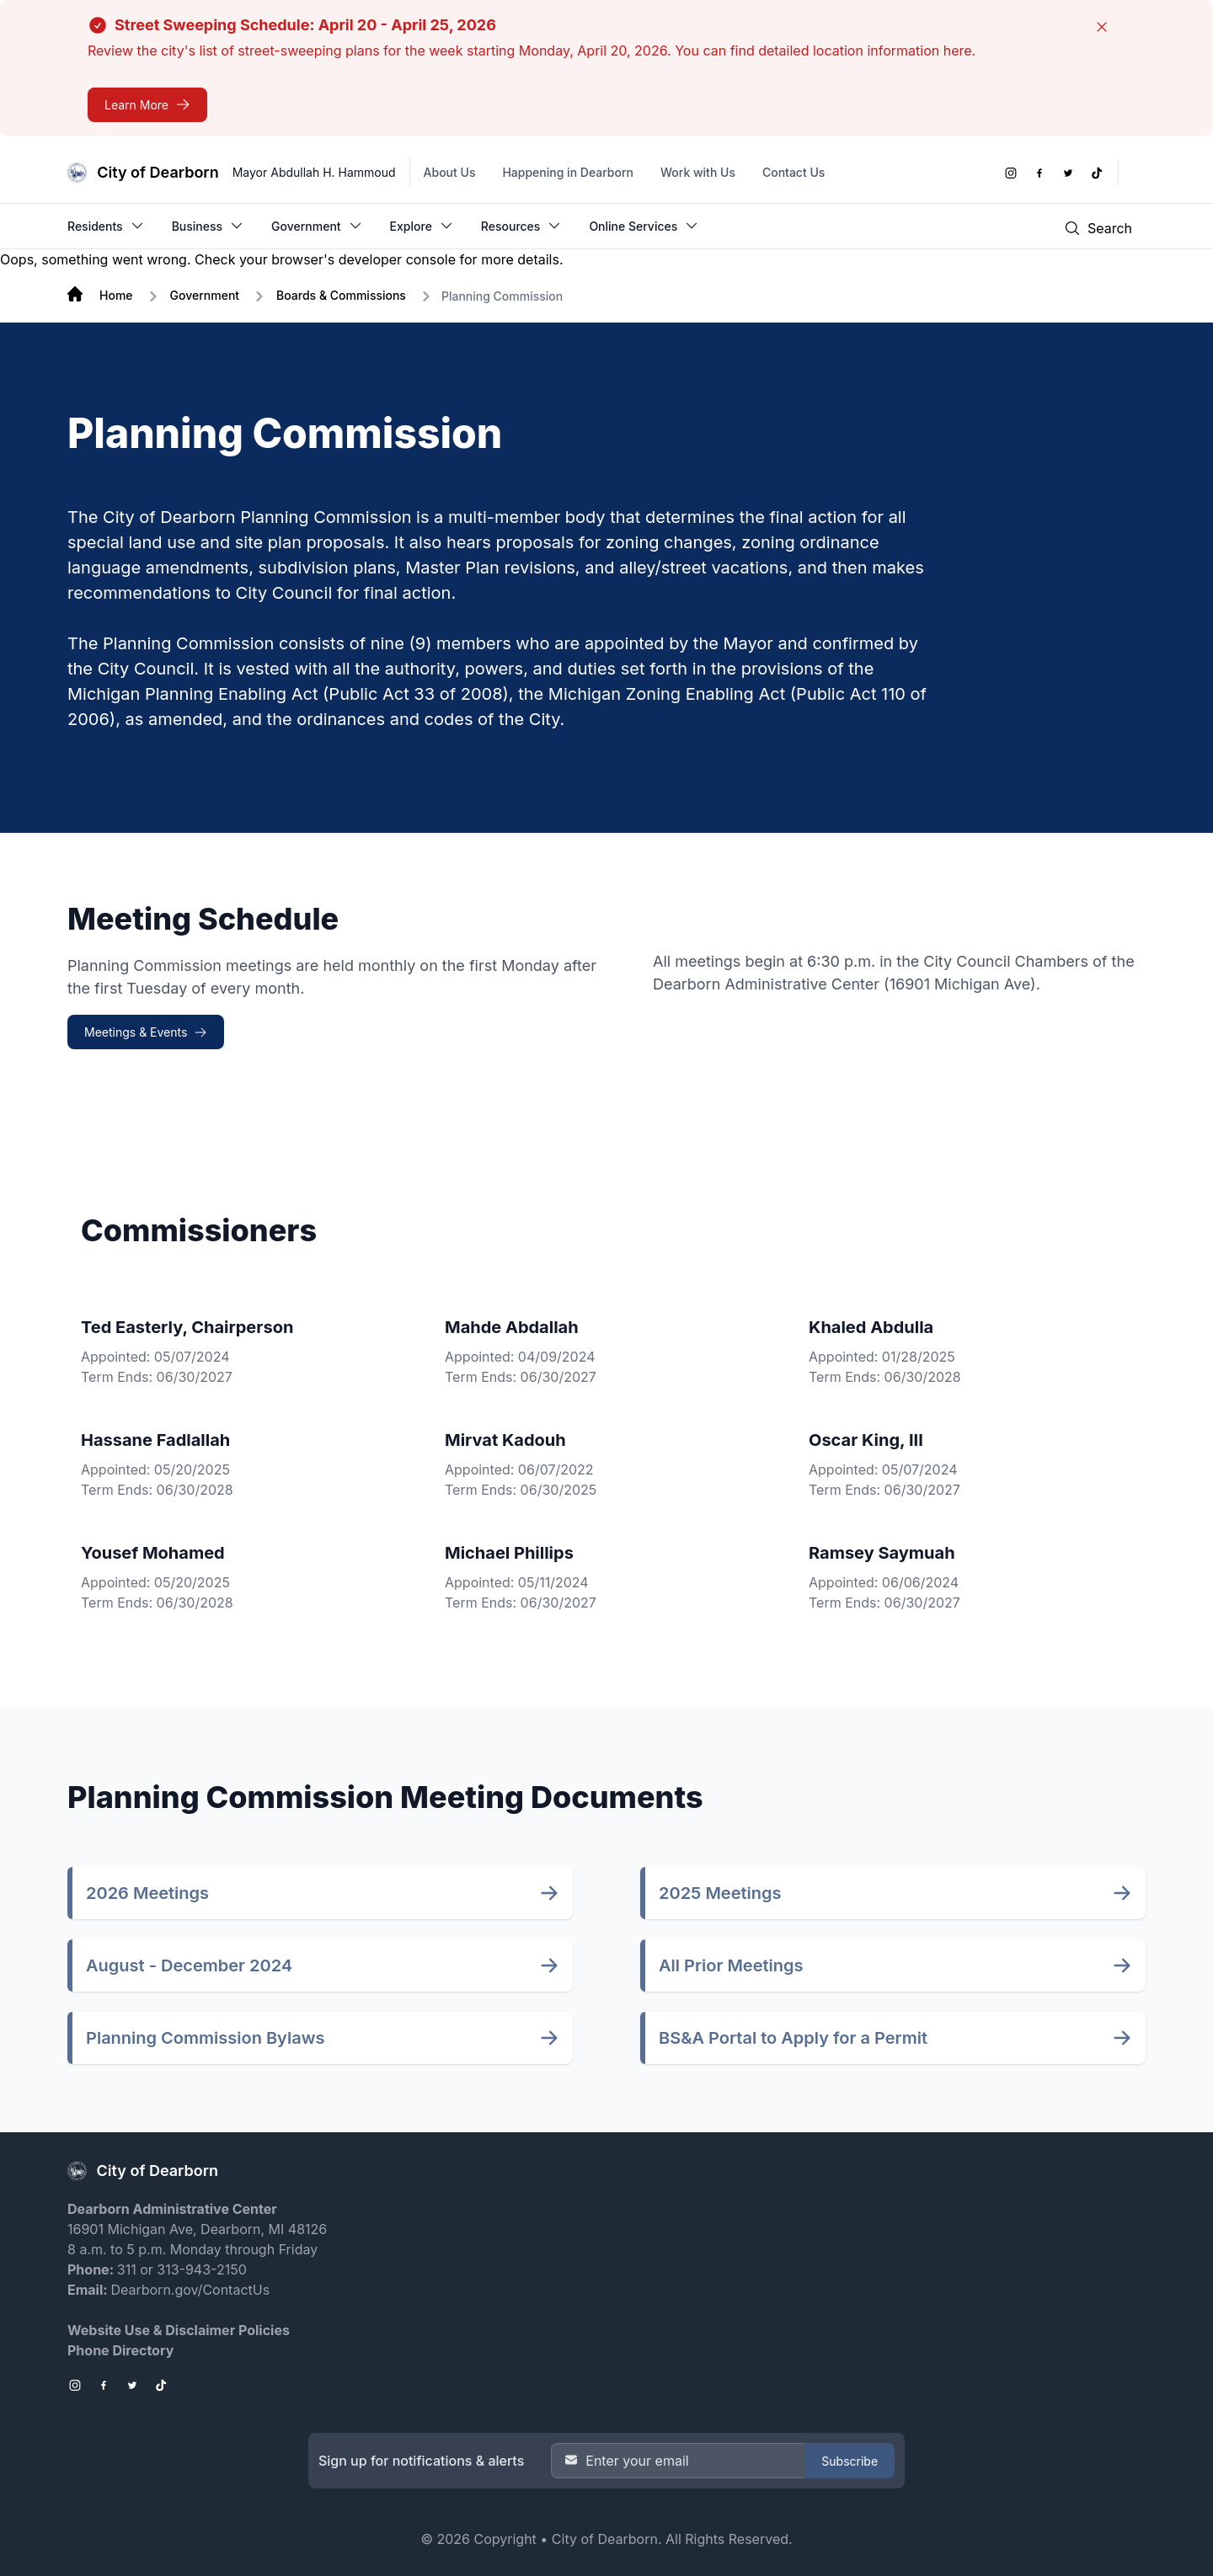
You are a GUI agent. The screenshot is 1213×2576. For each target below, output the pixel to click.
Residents (106, 225)
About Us (450, 172)
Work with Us (697, 172)
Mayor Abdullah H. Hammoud (314, 172)
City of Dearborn (605, 2539)
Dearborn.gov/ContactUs (190, 2289)
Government (317, 225)
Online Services (644, 225)
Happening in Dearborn (567, 172)
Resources (522, 225)
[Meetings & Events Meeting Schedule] (145, 1032)
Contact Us (793, 172)
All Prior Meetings (731, 1965)
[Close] (1101, 26)
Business (208, 225)
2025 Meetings (720, 1893)
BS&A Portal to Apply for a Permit (793, 2038)
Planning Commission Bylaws (205, 2038)
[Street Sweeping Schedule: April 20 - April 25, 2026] (147, 105)
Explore (422, 225)
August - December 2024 (189, 1965)
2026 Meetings (147, 1893)
